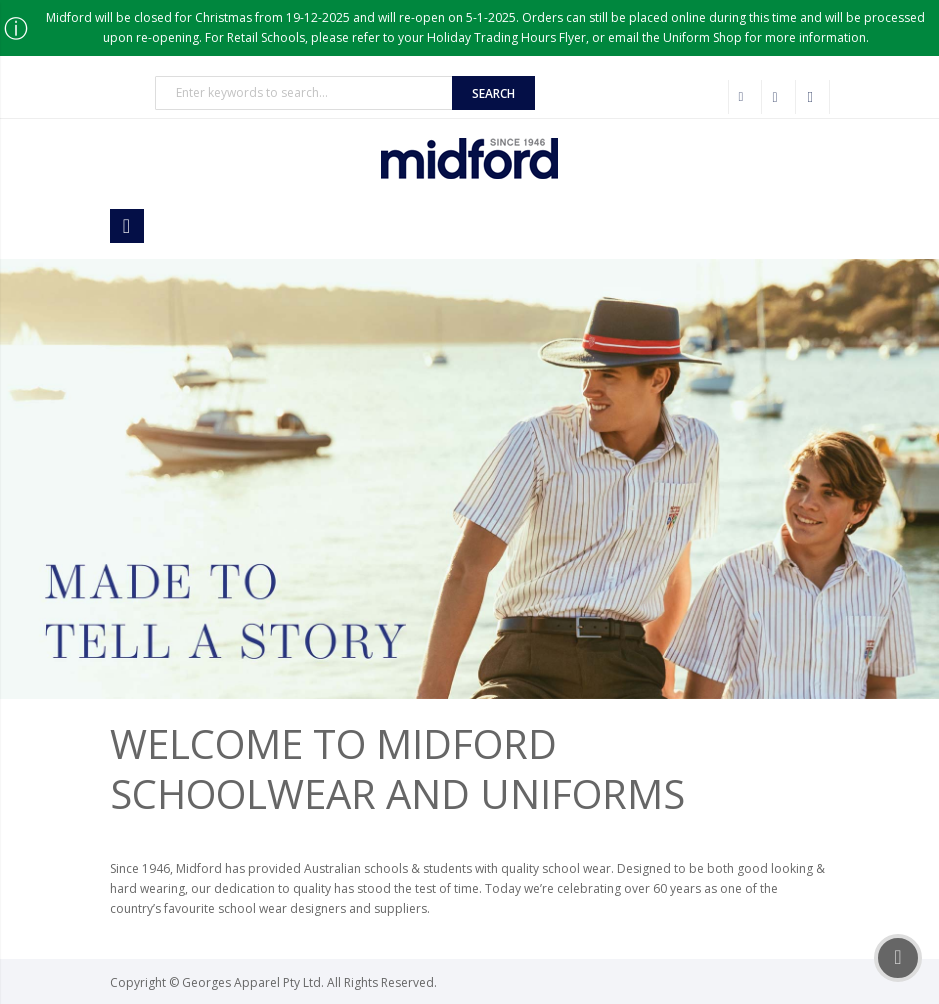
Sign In (813, 97)
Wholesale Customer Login (745, 97)
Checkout (779, 97)
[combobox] (304, 93)
